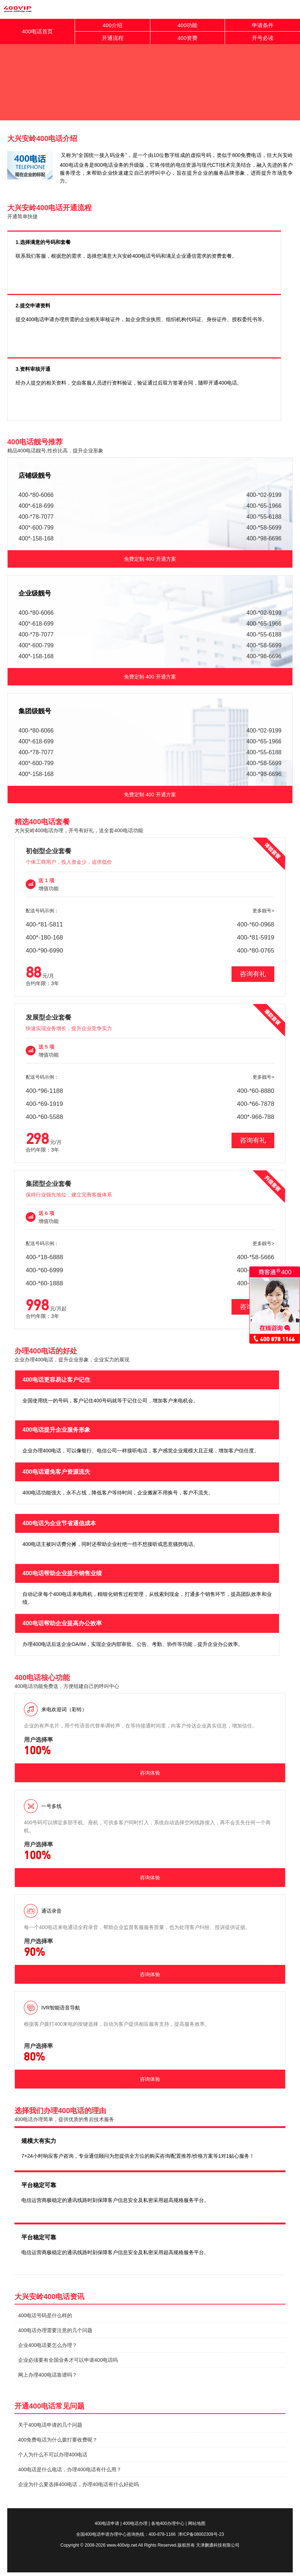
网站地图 (196, 2523)
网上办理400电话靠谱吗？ (47, 2375)
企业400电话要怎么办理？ (47, 2345)
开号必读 (263, 38)
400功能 (187, 25)
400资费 (187, 38)
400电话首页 (37, 31)
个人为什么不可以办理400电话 (52, 2454)
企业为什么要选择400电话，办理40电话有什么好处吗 (78, 2484)
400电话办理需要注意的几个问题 (55, 2330)
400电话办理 (135, 2523)
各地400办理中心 (167, 2523)
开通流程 (113, 38)
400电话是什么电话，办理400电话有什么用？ (69, 2469)
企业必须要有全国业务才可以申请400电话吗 (68, 2360)
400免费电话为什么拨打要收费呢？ (57, 2440)
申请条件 (263, 25)
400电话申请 (107, 2523)
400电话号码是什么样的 (45, 2315)
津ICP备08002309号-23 (201, 2534)
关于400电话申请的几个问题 (50, 2425)
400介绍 (112, 25)
